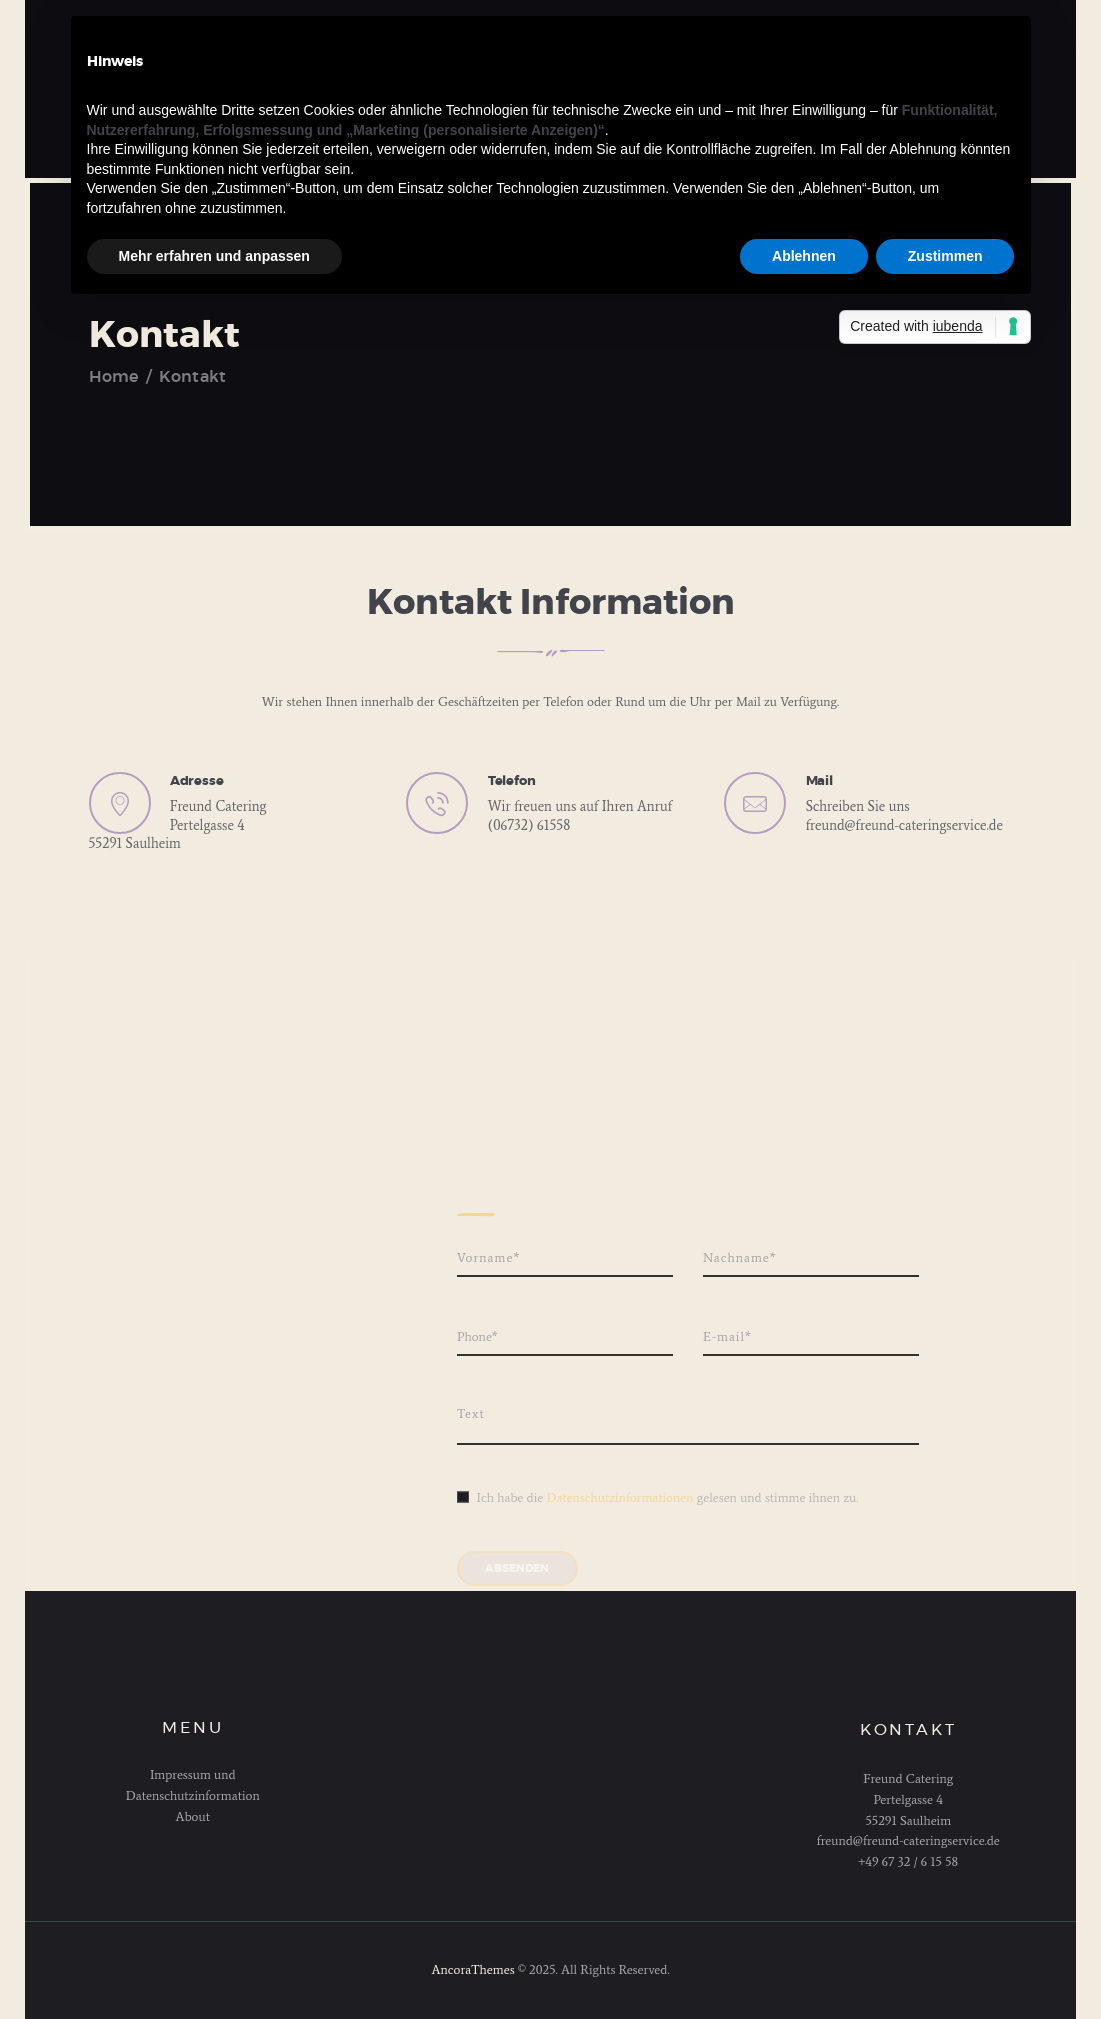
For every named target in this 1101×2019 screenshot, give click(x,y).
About (193, 1816)
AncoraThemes (472, 1969)
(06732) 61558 (529, 825)
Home (114, 377)
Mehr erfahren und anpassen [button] (214, 256)
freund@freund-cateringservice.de (904, 825)
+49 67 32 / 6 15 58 (908, 1861)
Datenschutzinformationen (619, 1497)
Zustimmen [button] (945, 256)
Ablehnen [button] (804, 256)
